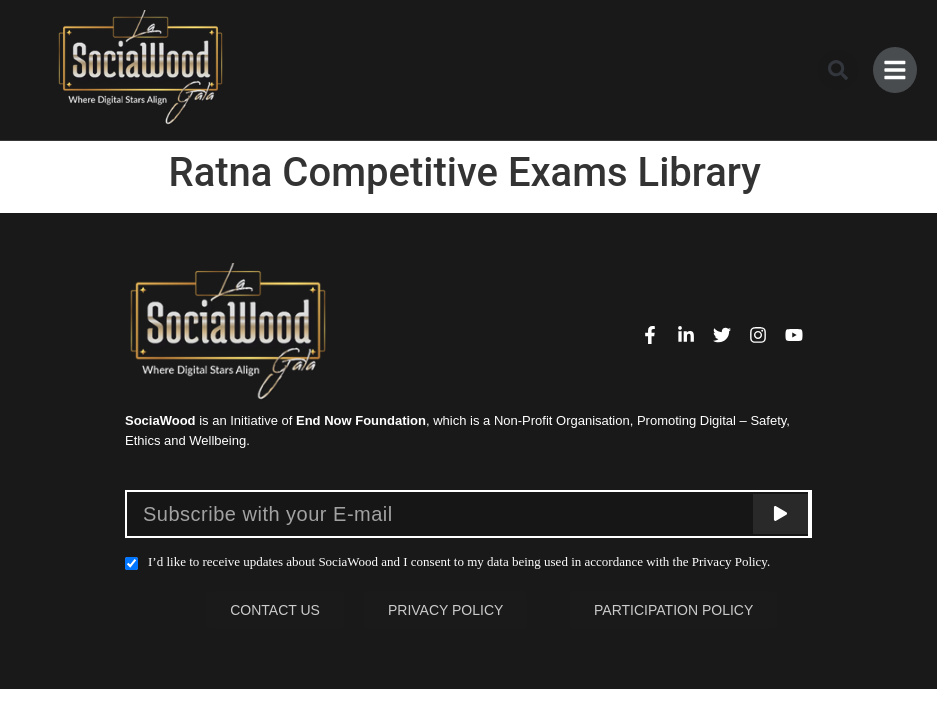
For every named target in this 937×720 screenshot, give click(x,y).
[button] (834, 70)
